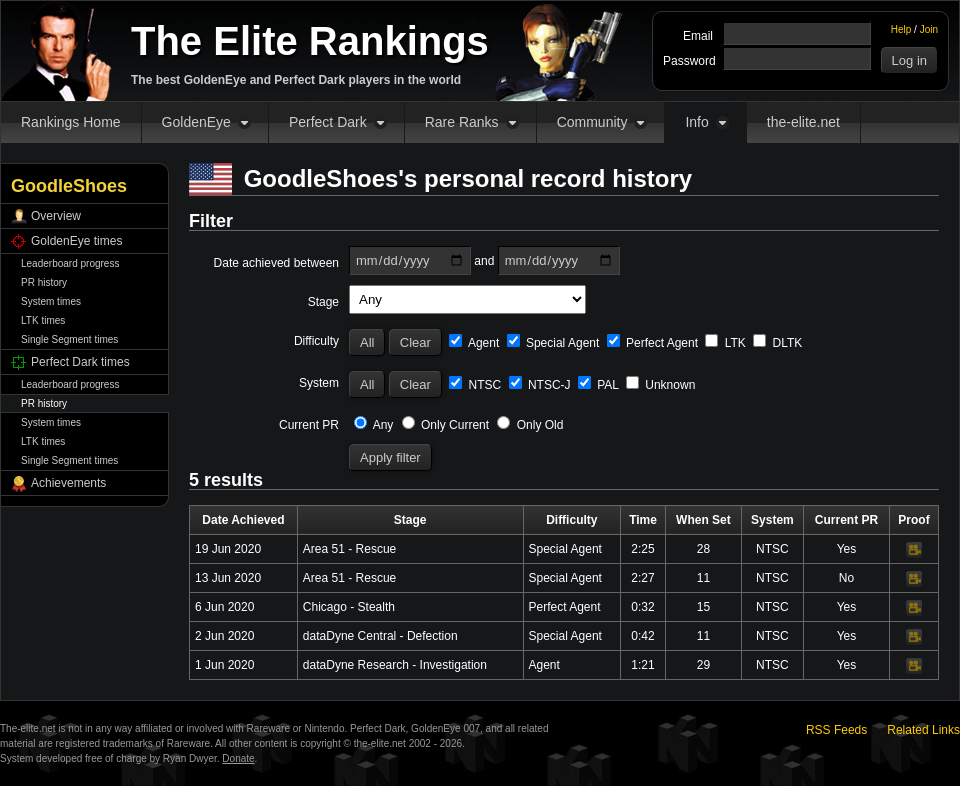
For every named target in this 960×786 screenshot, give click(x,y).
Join (929, 29)
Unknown (660, 385)
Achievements (68, 483)
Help (901, 29)
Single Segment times (69, 339)
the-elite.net (803, 122)
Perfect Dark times (80, 362)
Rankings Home (71, 122)
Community (592, 122)
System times (51, 301)
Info (696, 122)
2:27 (642, 578)
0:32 (642, 607)
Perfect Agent (652, 343)
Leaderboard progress (70, 263)
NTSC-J (540, 385)
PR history (44, 282)
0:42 (642, 636)
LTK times (43, 320)
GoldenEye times (76, 241)
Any (373, 425)
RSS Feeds (836, 730)
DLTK (777, 343)
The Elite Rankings (310, 41)
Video (914, 550)
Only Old (530, 425)
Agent (474, 343)
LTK (725, 343)
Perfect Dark (328, 122)
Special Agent (553, 343)
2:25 (642, 549)
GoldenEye (196, 122)
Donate (238, 758)
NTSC (475, 385)
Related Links (923, 730)
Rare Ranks (462, 122)
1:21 (642, 665)
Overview (56, 216)
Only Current (445, 425)
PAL (598, 385)
